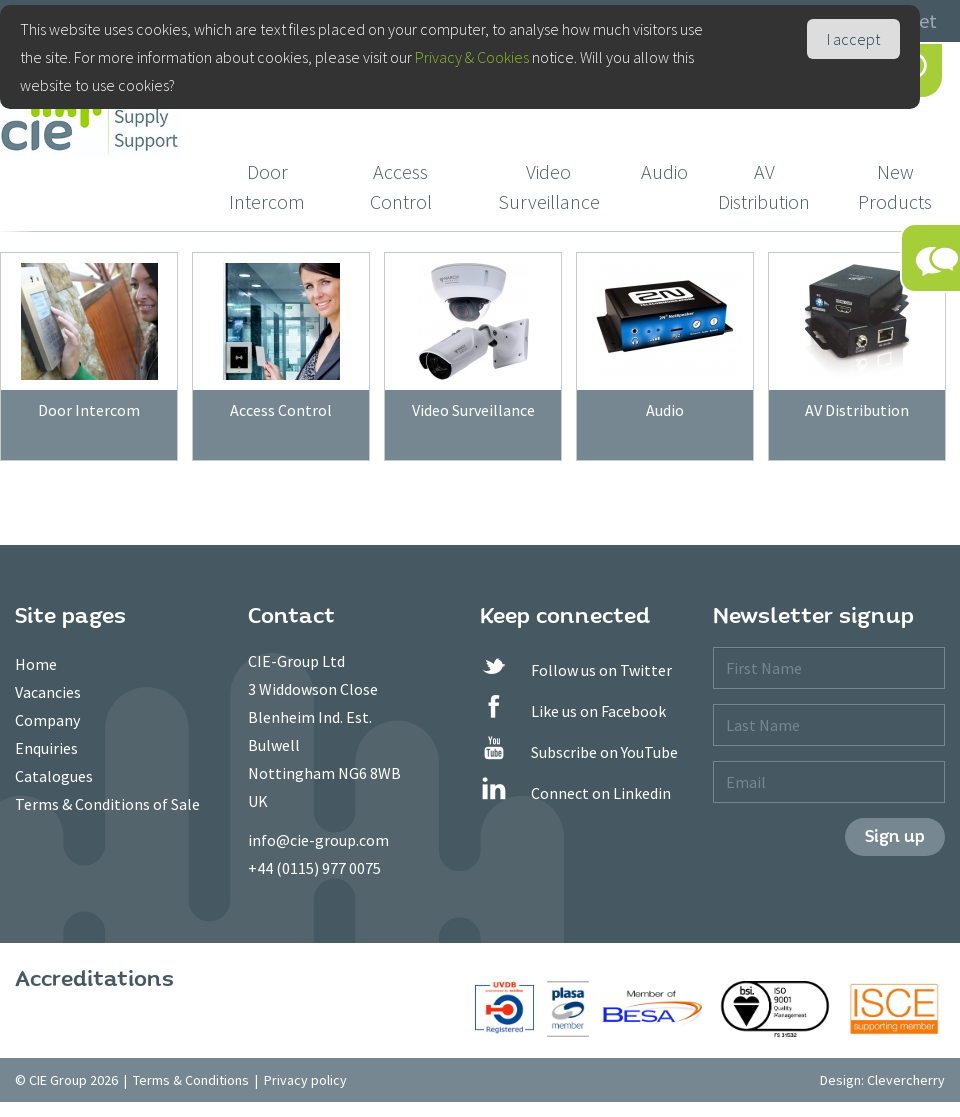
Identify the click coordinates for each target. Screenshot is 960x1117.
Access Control (401, 186)
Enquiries (46, 748)
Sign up (895, 836)
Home (36, 664)
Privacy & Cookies (472, 57)
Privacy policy (305, 1080)
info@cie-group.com (318, 840)
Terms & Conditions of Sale (107, 804)
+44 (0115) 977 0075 (314, 868)
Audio (664, 171)
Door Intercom (267, 186)
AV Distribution (764, 186)
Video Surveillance (549, 186)
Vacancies (48, 692)
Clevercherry (906, 1080)
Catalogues (54, 776)
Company (47, 720)
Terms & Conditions (191, 1080)
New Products (895, 186)
